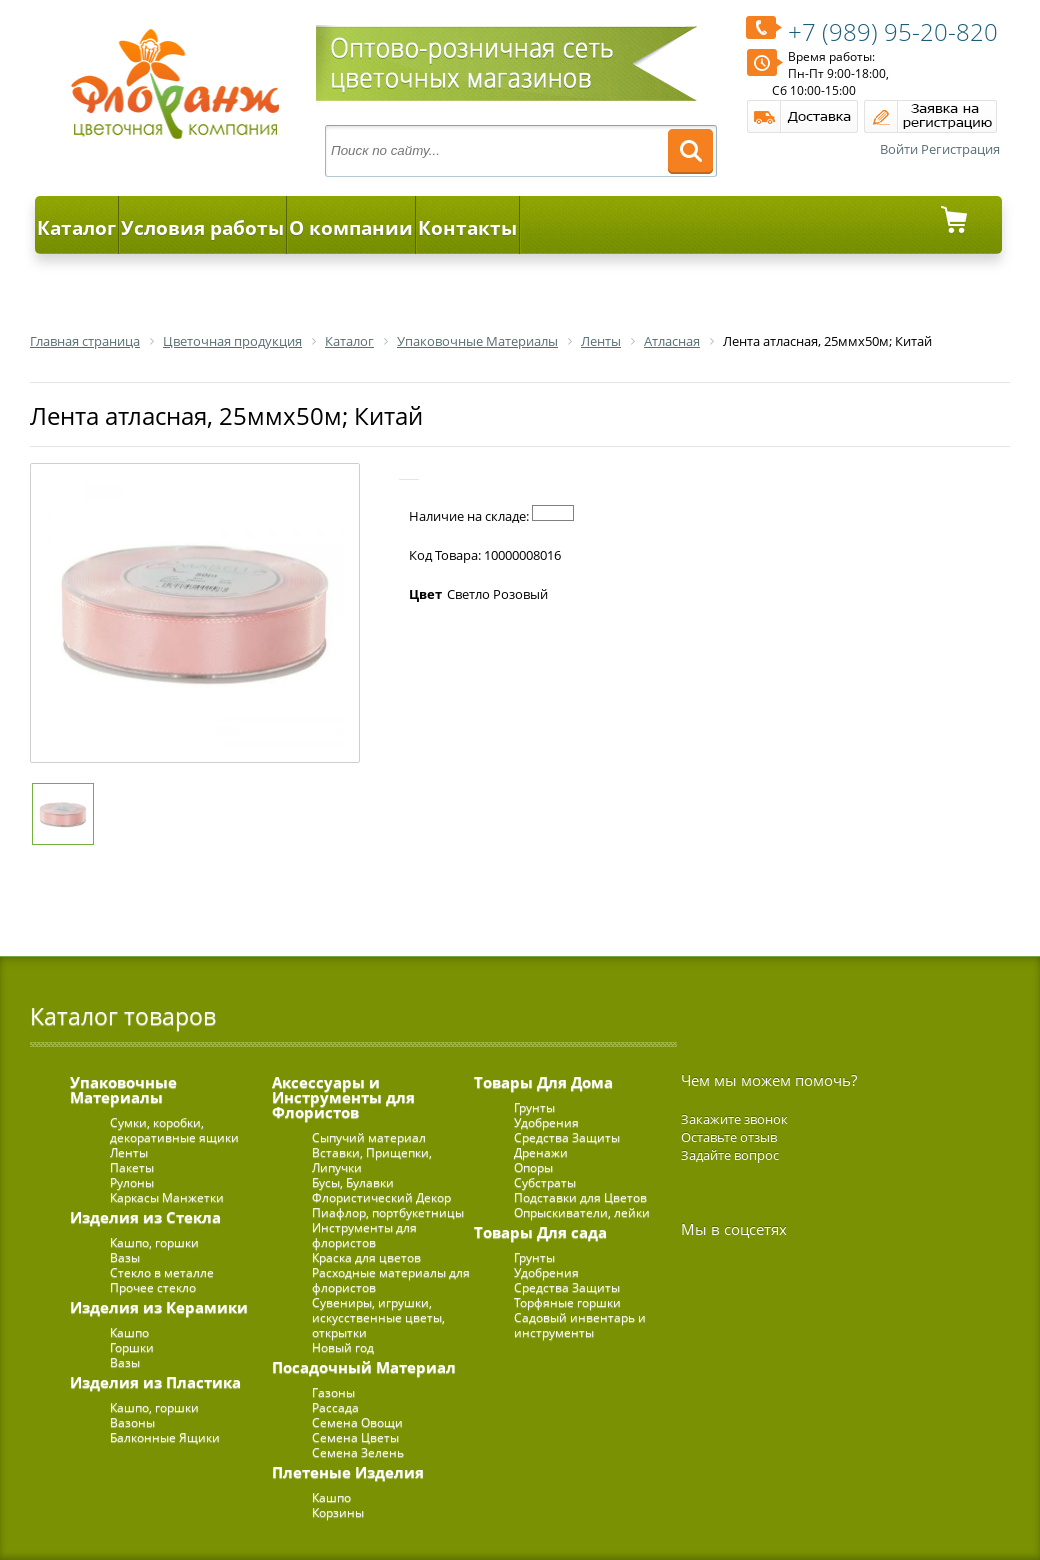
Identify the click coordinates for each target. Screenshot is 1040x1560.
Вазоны (132, 1422)
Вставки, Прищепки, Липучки (372, 1160)
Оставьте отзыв (729, 1137)
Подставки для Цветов (580, 1197)
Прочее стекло (153, 1287)
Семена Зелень (358, 1452)
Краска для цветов (366, 1257)
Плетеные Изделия (348, 1472)
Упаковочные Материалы (123, 1089)
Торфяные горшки (567, 1302)
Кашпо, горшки (154, 1242)
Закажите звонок (734, 1119)
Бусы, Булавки (353, 1182)
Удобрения (546, 1122)
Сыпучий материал (369, 1137)
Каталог (76, 228)
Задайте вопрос (730, 1155)
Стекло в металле (162, 1272)
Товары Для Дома (543, 1082)
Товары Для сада (540, 1232)
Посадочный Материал (364, 1367)
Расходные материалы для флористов (391, 1280)
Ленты (129, 1152)
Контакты (467, 228)
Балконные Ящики (165, 1437)
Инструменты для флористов (364, 1235)
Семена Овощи (357, 1422)
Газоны (333, 1392)
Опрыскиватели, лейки (582, 1212)
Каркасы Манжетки (167, 1197)
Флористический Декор (381, 1197)
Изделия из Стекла (145, 1217)
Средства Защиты (567, 1137)
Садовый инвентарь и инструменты (580, 1325)
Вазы (125, 1257)
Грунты (534, 1107)
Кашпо (129, 1332)
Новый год (343, 1347)
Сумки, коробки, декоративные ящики (174, 1130)
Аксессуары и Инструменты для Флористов (343, 1097)
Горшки (132, 1347)
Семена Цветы (355, 1437)
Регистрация (960, 149)
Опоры (533, 1167)
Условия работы (202, 228)
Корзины (338, 1512)
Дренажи (541, 1152)
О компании (351, 228)
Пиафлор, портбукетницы (388, 1212)
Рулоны (132, 1182)
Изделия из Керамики (159, 1307)
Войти (899, 149)
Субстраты (545, 1182)
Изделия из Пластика (155, 1382)
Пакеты (132, 1167)
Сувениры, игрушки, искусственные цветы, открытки (378, 1317)
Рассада (335, 1407)
